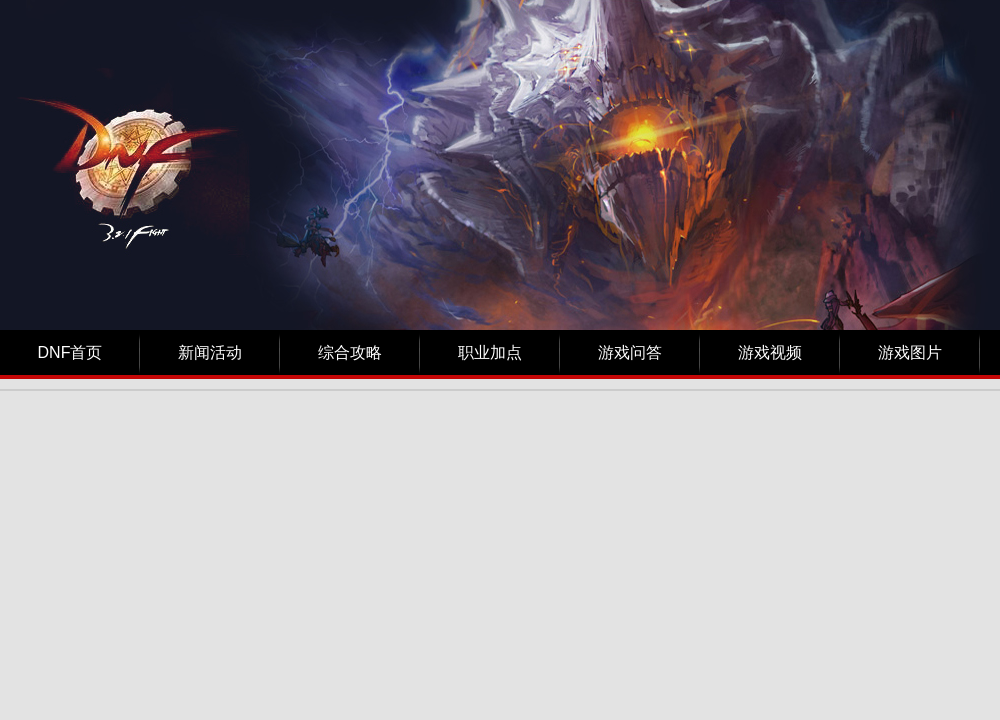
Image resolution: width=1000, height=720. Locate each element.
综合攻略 (350, 352)
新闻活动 (210, 352)
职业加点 (490, 352)
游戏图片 (910, 352)
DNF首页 (70, 352)
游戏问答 (630, 352)
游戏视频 (770, 352)
